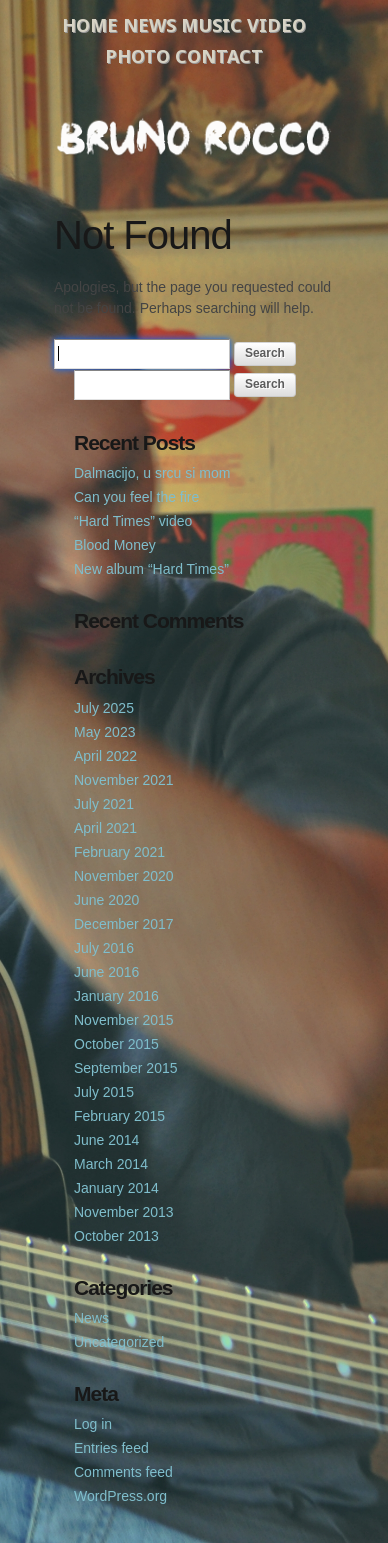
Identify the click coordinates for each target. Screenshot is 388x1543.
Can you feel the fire (136, 497)
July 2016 (104, 948)
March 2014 (111, 1164)
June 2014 (106, 1140)
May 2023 (104, 732)
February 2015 (119, 1116)
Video (276, 25)
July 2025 (104, 708)
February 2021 (119, 852)
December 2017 (124, 924)
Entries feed (111, 1448)
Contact (219, 56)
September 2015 (126, 1068)
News (149, 25)
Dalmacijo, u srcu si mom (152, 473)
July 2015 (104, 1092)
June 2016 (106, 972)
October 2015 (116, 1044)
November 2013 (124, 1212)
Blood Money (115, 545)
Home (90, 25)
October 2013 (116, 1236)
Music (211, 25)
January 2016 (116, 996)
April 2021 (105, 828)
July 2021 (104, 804)
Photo (137, 56)
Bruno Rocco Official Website (194, 137)
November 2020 (124, 876)
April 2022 (105, 756)
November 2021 (124, 780)
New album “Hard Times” (151, 569)
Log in (93, 1424)
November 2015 (124, 1020)
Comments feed (123, 1472)
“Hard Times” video (133, 521)
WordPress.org (120, 1496)
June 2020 (106, 900)
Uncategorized (119, 1342)
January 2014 (116, 1188)
